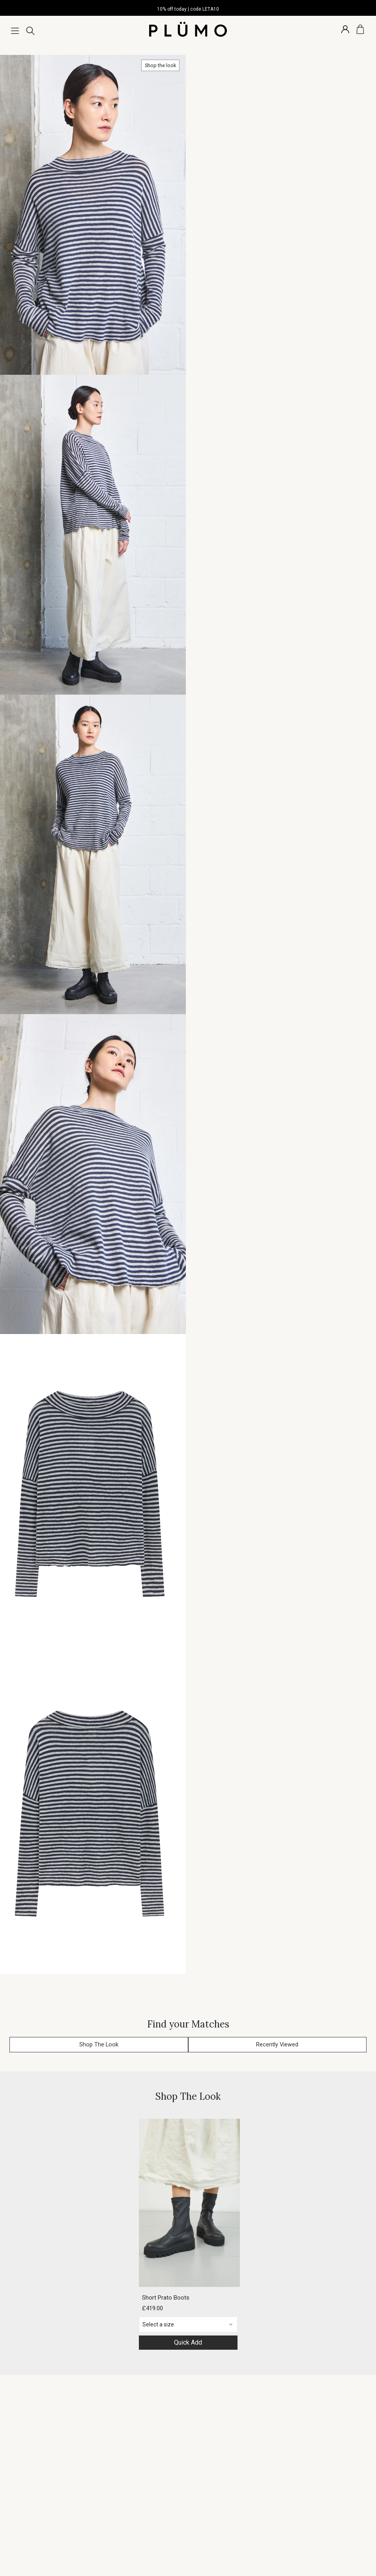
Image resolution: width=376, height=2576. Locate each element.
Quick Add (188, 2342)
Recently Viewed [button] (277, 2044)
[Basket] (360, 29)
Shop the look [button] (160, 65)
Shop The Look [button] (98, 2044)
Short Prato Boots (165, 2297)
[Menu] (15, 30)
